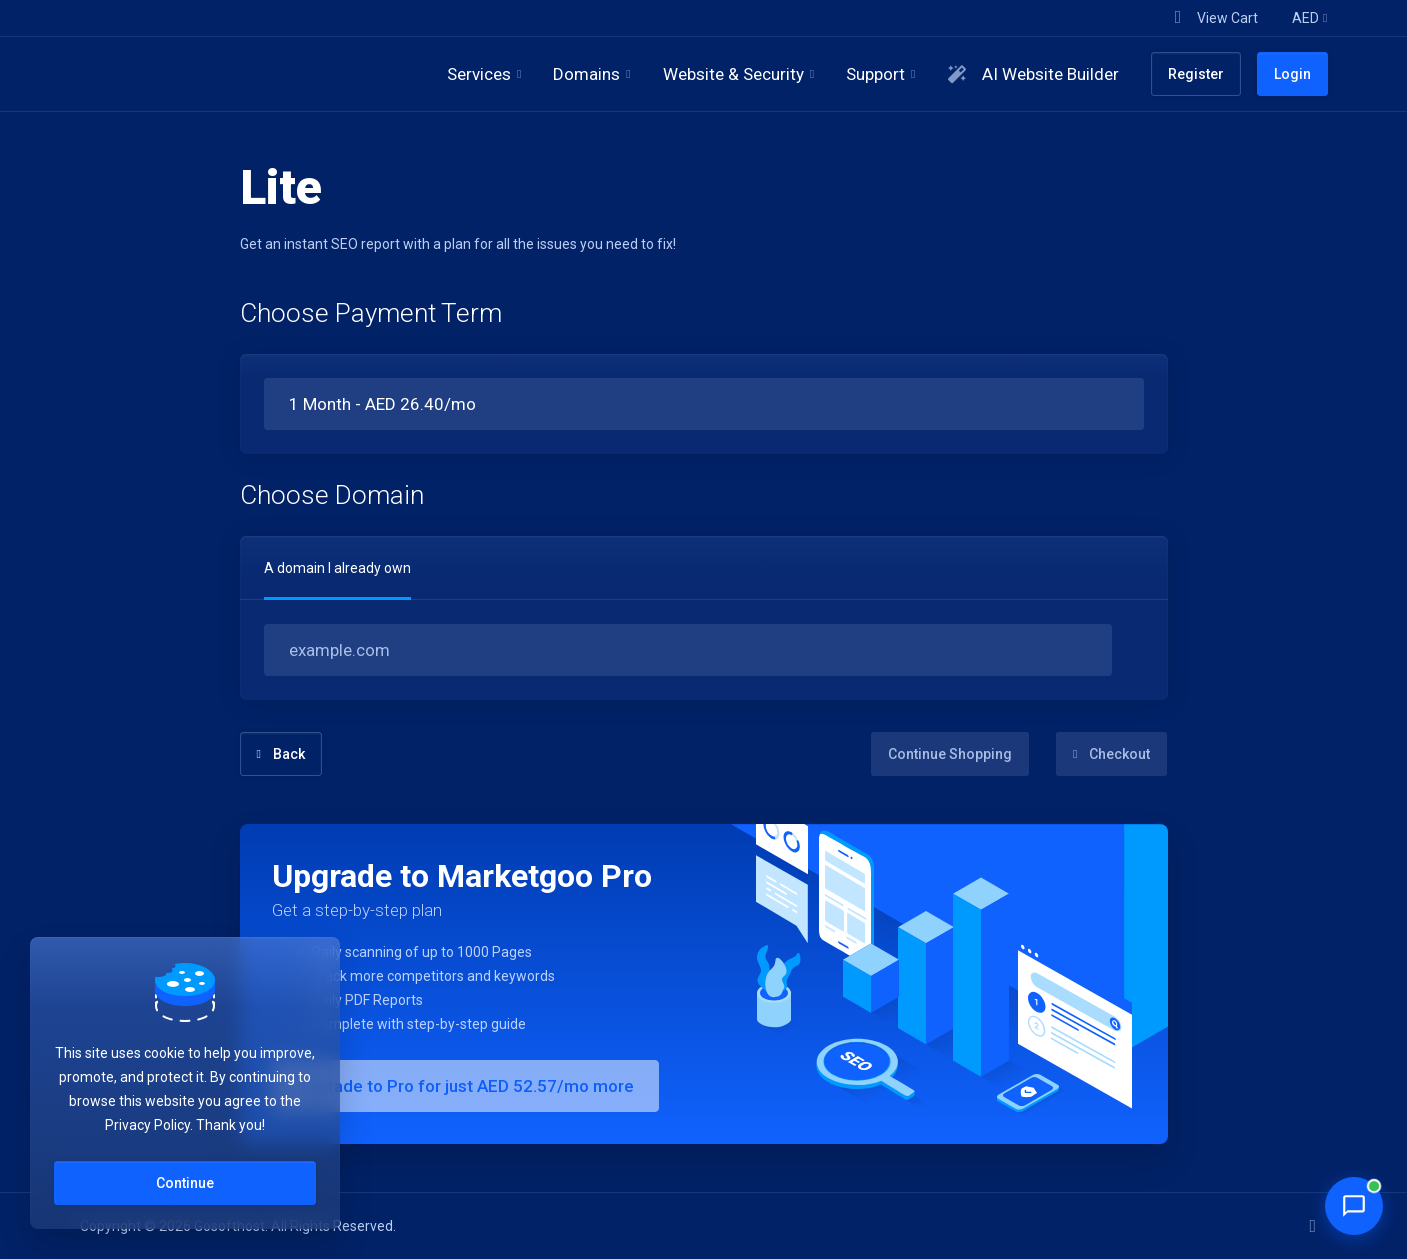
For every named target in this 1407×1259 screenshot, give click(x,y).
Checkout (1111, 754)
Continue (185, 1183)
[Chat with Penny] (1354, 1206)
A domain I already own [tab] (337, 568)
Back (281, 754)
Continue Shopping (950, 754)
